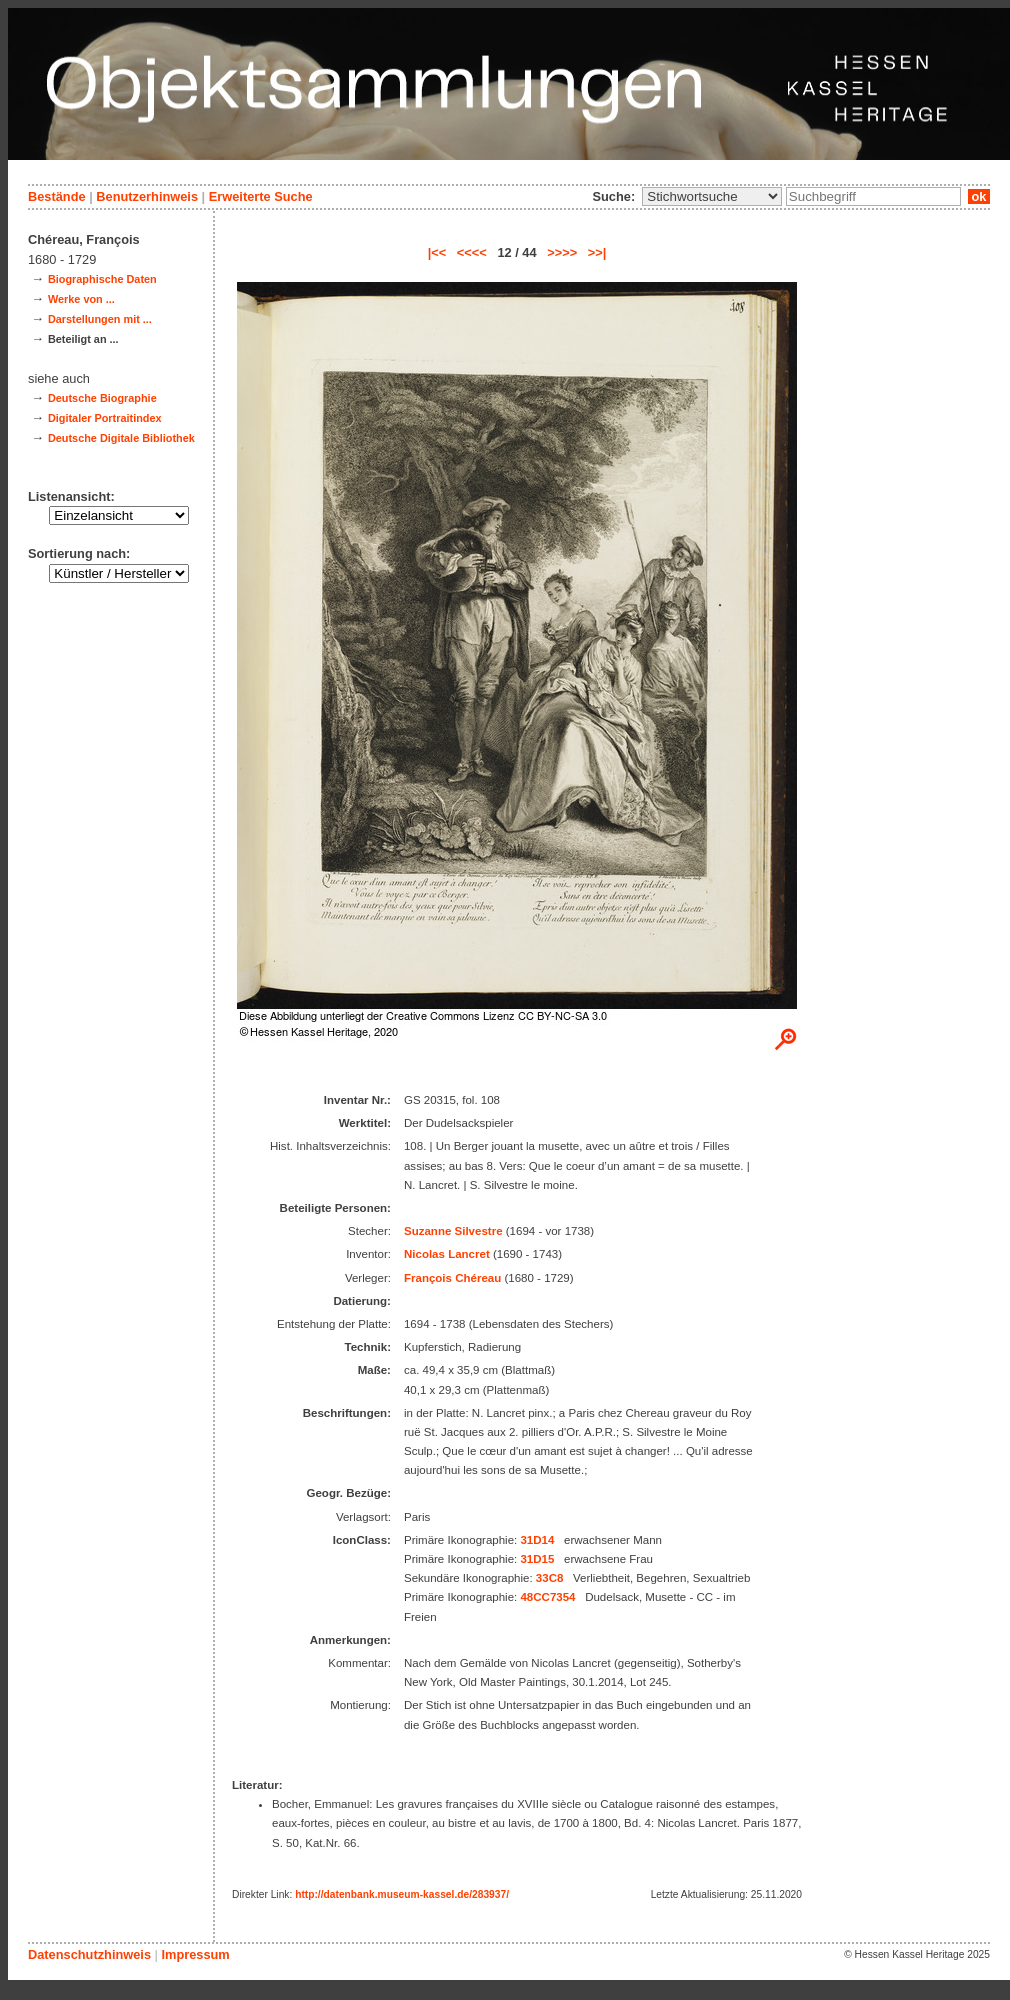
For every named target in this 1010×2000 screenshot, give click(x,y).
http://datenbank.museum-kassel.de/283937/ (402, 1894)
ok (979, 196)
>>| (597, 252)
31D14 (537, 1540)
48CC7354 (547, 1597)
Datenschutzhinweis (89, 1954)
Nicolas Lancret (447, 1254)
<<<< (472, 252)
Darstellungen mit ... (100, 319)
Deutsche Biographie (102, 398)
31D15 (537, 1559)
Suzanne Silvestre (453, 1231)
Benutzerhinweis (147, 196)
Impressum (195, 1954)
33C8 (550, 1578)
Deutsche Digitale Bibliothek (121, 438)
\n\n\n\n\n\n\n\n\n (712, 196)
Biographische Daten (102, 279)
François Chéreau (452, 1278)
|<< (437, 252)
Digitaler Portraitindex (105, 418)
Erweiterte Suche (261, 196)
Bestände (57, 196)
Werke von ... (81, 299)
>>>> (562, 252)
